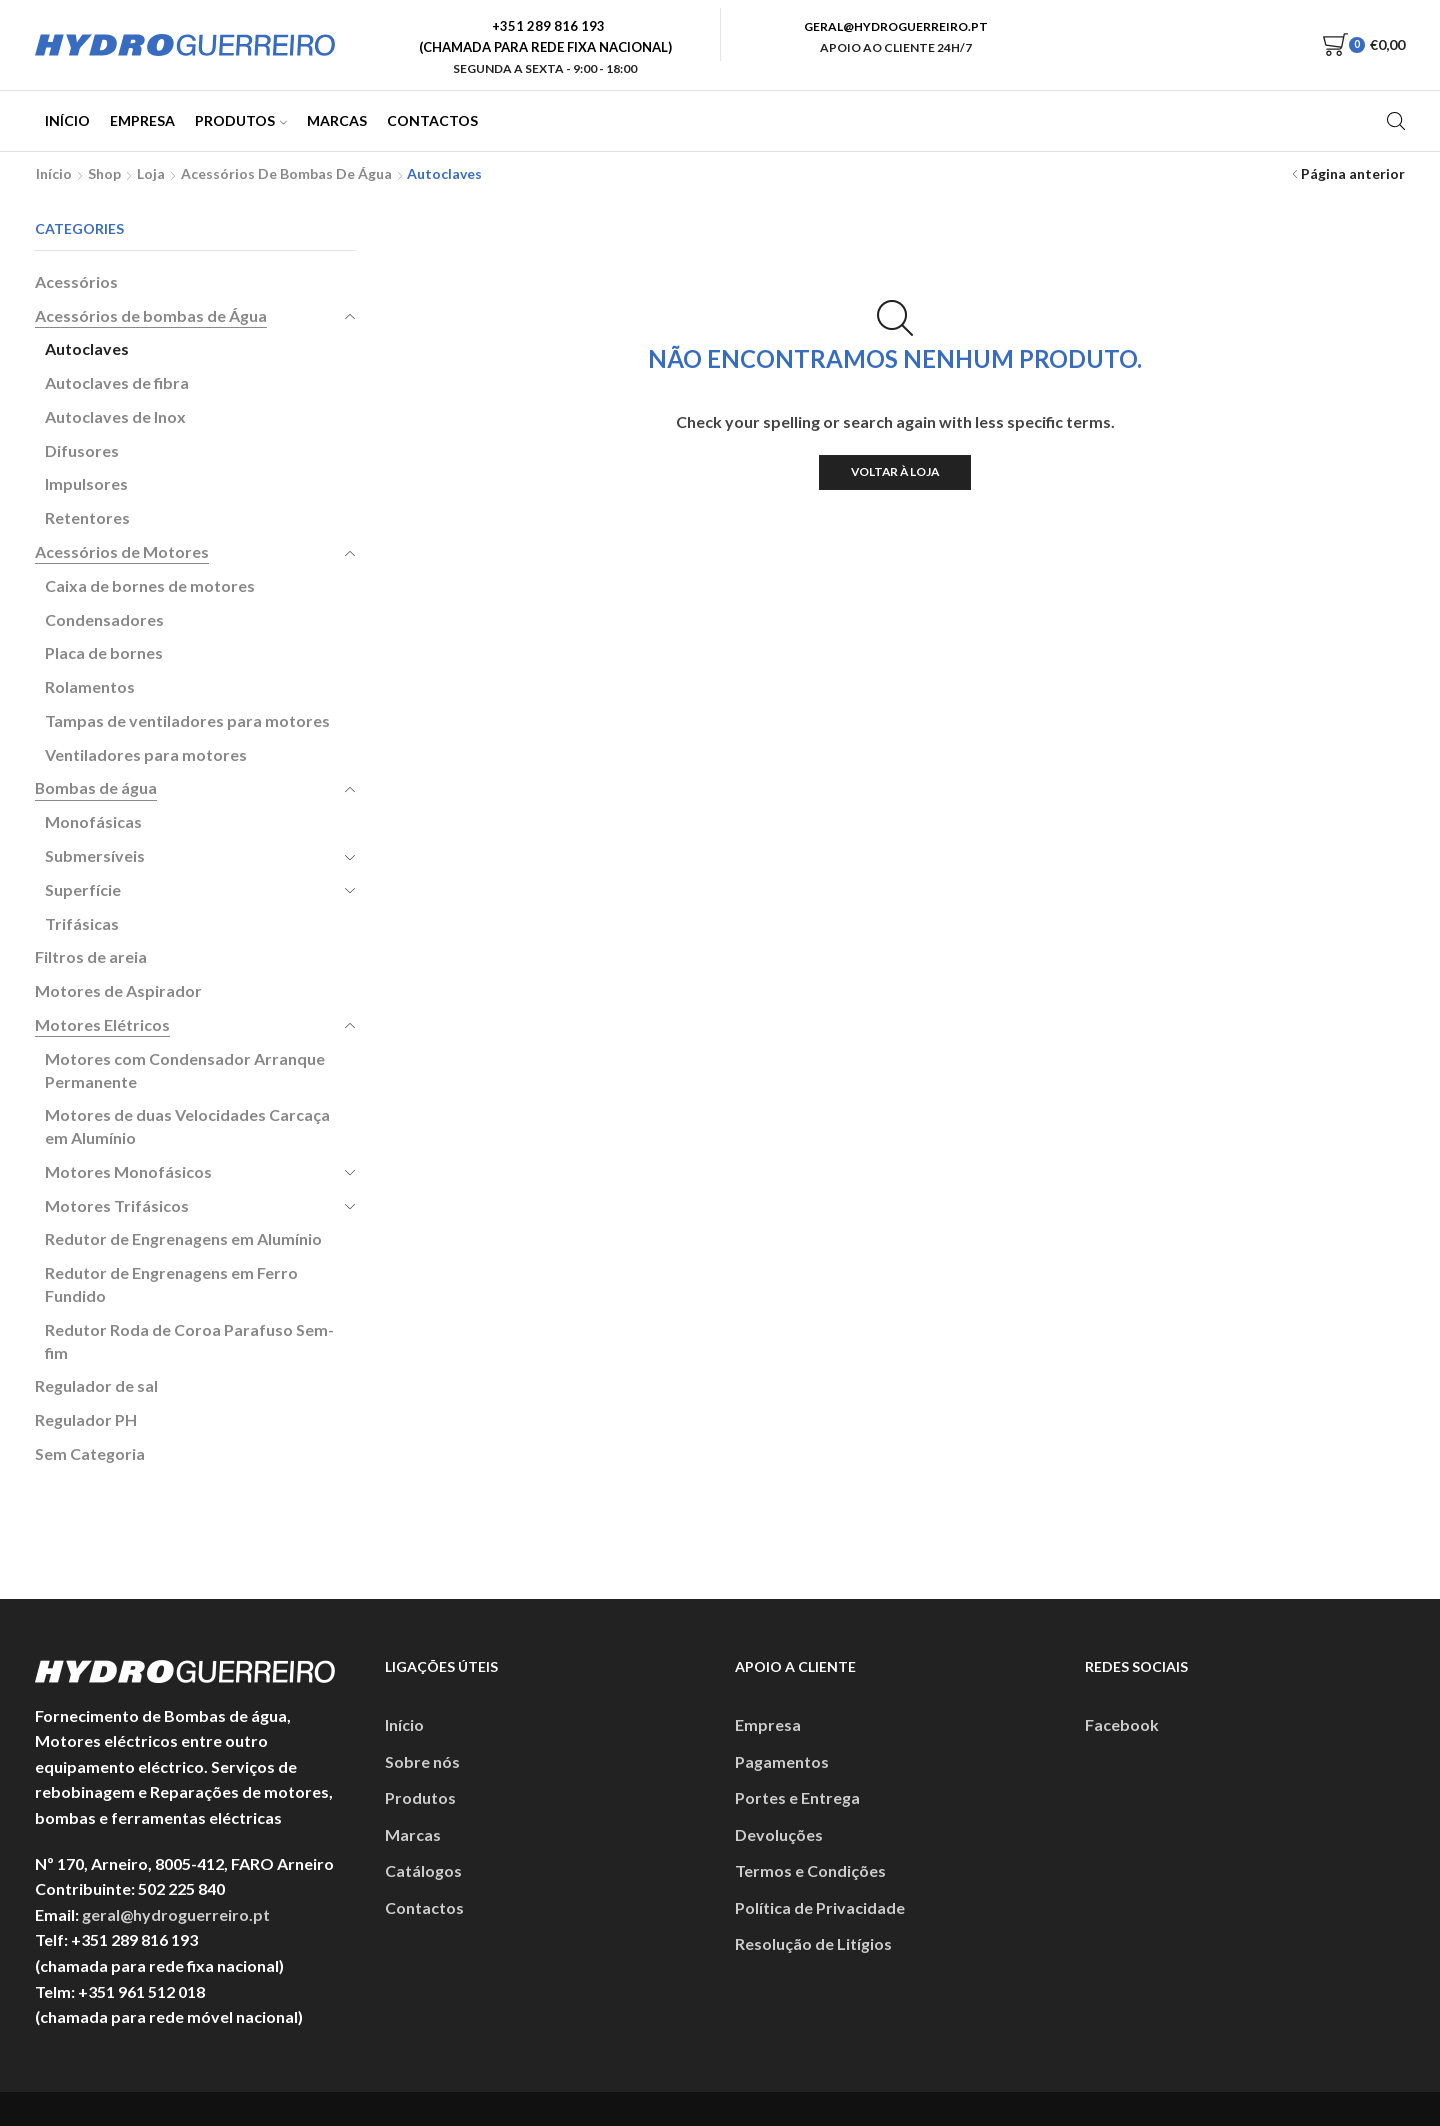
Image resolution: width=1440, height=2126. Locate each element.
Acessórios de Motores (122, 551)
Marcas (337, 120)
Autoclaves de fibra (117, 382)
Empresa (142, 120)
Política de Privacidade (820, 1907)
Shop (104, 173)
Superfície (83, 889)
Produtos (241, 120)
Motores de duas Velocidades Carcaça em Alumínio (187, 1126)
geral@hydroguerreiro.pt (176, 1914)
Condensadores (104, 619)
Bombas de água (96, 787)
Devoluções (779, 1834)
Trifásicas (82, 923)
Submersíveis (95, 855)
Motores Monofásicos (128, 1171)
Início (67, 120)
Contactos (432, 120)
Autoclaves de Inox (115, 416)
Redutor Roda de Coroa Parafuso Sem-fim (189, 1341)
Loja (151, 173)
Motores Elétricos (102, 1024)
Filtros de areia (91, 956)
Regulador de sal (96, 1385)
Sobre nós (422, 1761)
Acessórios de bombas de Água (286, 173)
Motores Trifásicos (117, 1205)
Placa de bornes (104, 652)
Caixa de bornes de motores (150, 585)
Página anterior (1353, 173)
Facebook (1122, 1724)
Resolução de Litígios (813, 1943)
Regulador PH (86, 1419)
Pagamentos (782, 1761)
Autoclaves (87, 348)
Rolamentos (90, 686)
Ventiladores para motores (146, 754)
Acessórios (76, 281)
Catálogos (423, 1870)
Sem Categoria (90, 1453)
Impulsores (86, 483)
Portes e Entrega (797, 1797)
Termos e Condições (810, 1870)
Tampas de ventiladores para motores (187, 720)
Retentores (87, 517)
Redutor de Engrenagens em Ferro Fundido (171, 1284)
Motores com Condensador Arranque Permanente (185, 1070)
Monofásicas (93, 821)
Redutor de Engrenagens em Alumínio (183, 1238)
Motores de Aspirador (118, 990)
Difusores (82, 450)
